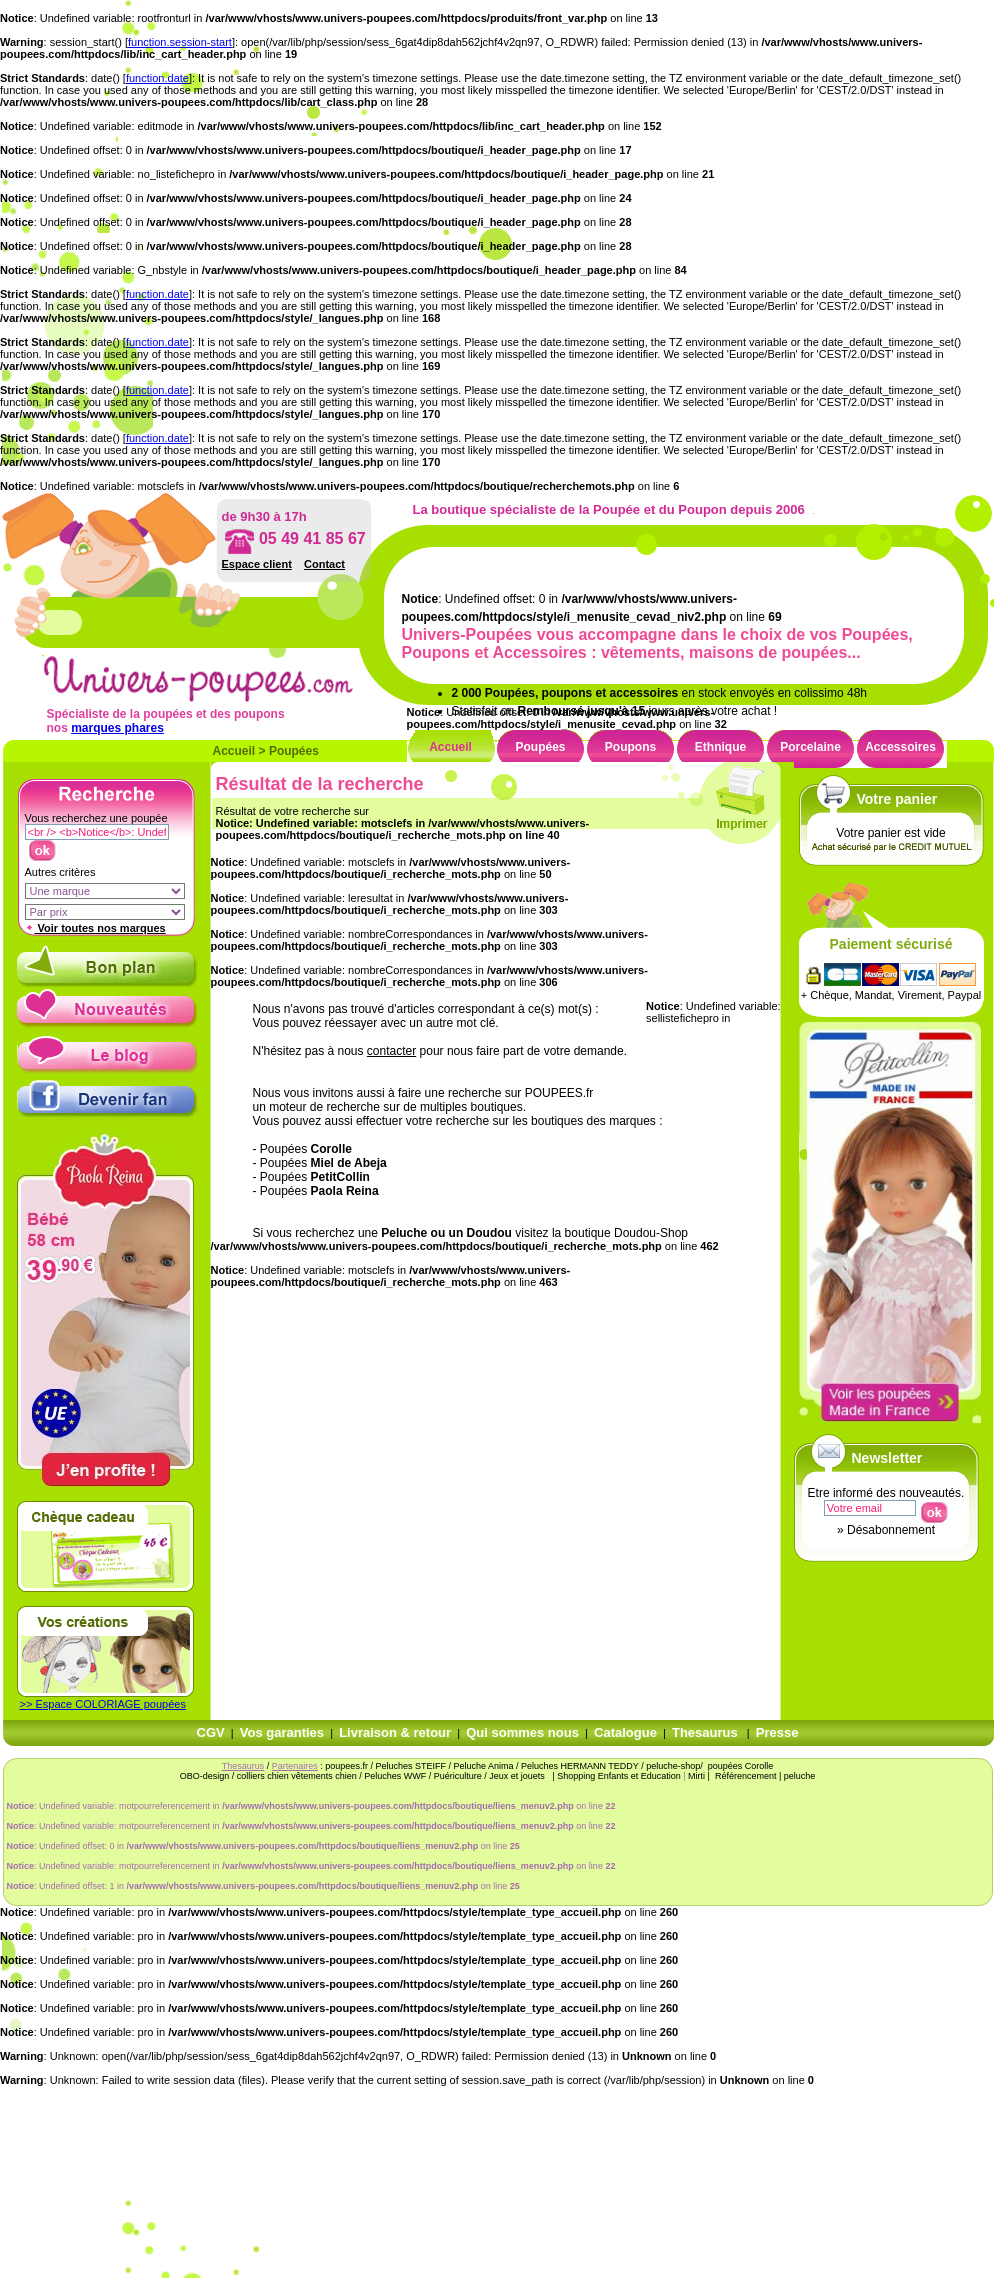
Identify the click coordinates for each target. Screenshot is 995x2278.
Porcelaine (810, 747)
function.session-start (180, 42)
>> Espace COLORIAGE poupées (103, 1704)
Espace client (257, 564)
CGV (211, 1732)
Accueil (234, 751)
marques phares (117, 728)
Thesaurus (705, 1732)
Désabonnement (891, 1530)
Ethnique (720, 747)
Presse (777, 1732)
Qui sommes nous (522, 1732)
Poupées (294, 751)
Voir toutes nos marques (95, 928)
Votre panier (897, 799)
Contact (324, 564)
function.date (157, 78)
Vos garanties (282, 1732)
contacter (391, 1051)
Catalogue (625, 1732)
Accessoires (900, 747)
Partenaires (295, 1766)
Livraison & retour (395, 1732)
